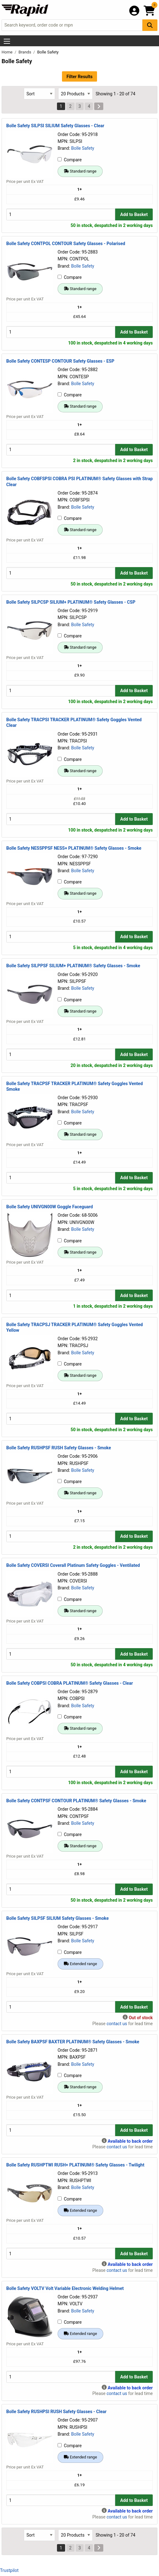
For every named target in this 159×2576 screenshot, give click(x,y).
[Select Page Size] (75, 93)
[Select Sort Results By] (39, 93)
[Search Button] (149, 25)
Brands (25, 52)
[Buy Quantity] (60, 214)
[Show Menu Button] (7, 41)
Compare (70, 159)
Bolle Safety (82, 148)
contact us (116, 2023)
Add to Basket (134, 214)
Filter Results (79, 76)
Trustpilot (9, 2570)
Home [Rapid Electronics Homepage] (7, 52)
